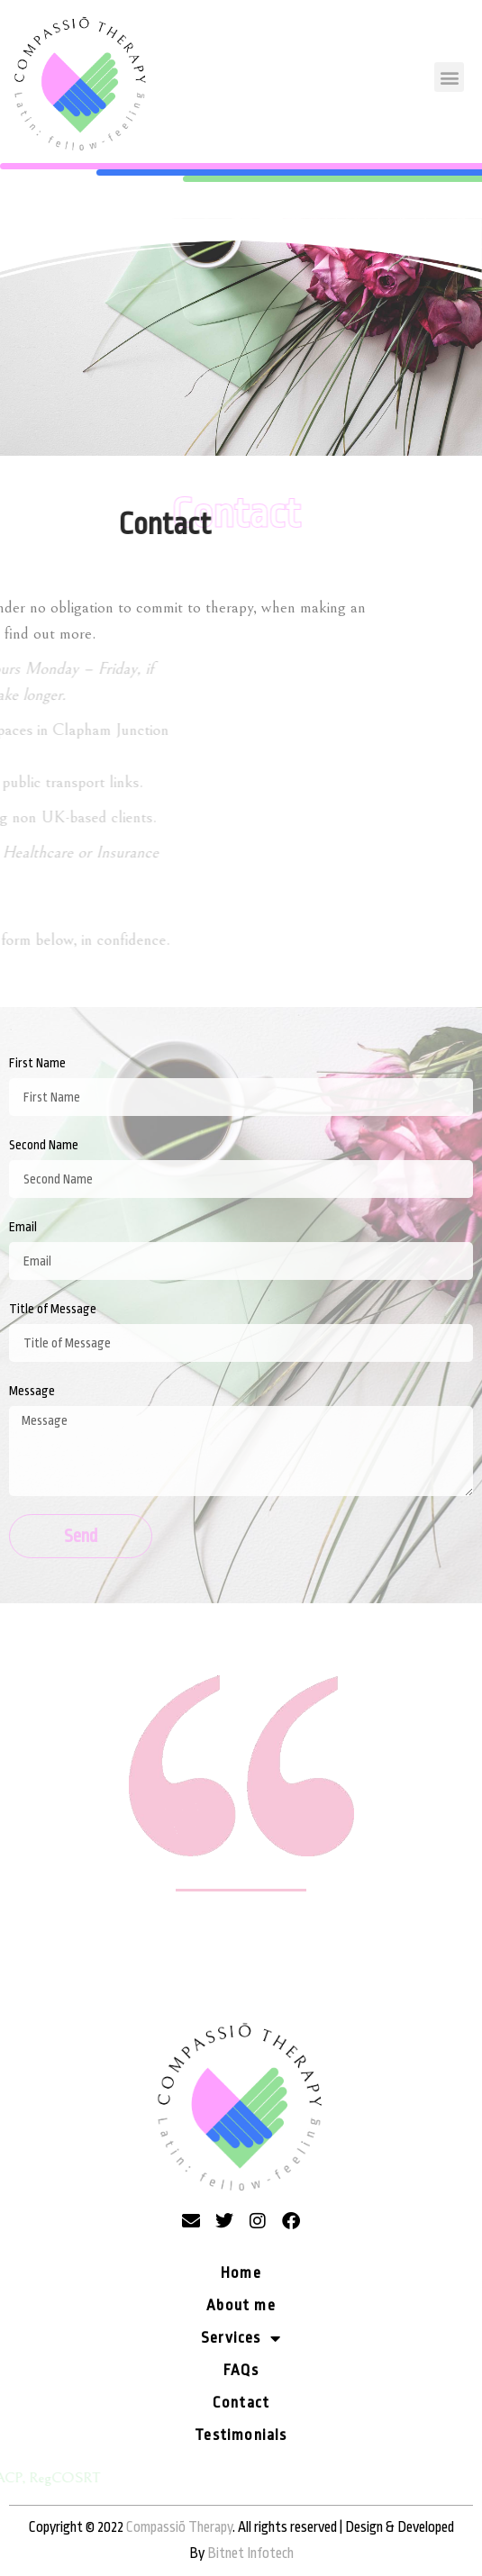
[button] (449, 77)
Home (241, 2272)
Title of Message (52, 1309)
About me (241, 2305)
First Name (37, 1063)
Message (32, 1390)
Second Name (43, 1145)
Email (23, 1227)
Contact (241, 2402)
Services (241, 2338)
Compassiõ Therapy (179, 2527)
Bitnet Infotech (250, 2553)
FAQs (241, 2370)
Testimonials (240, 2435)
